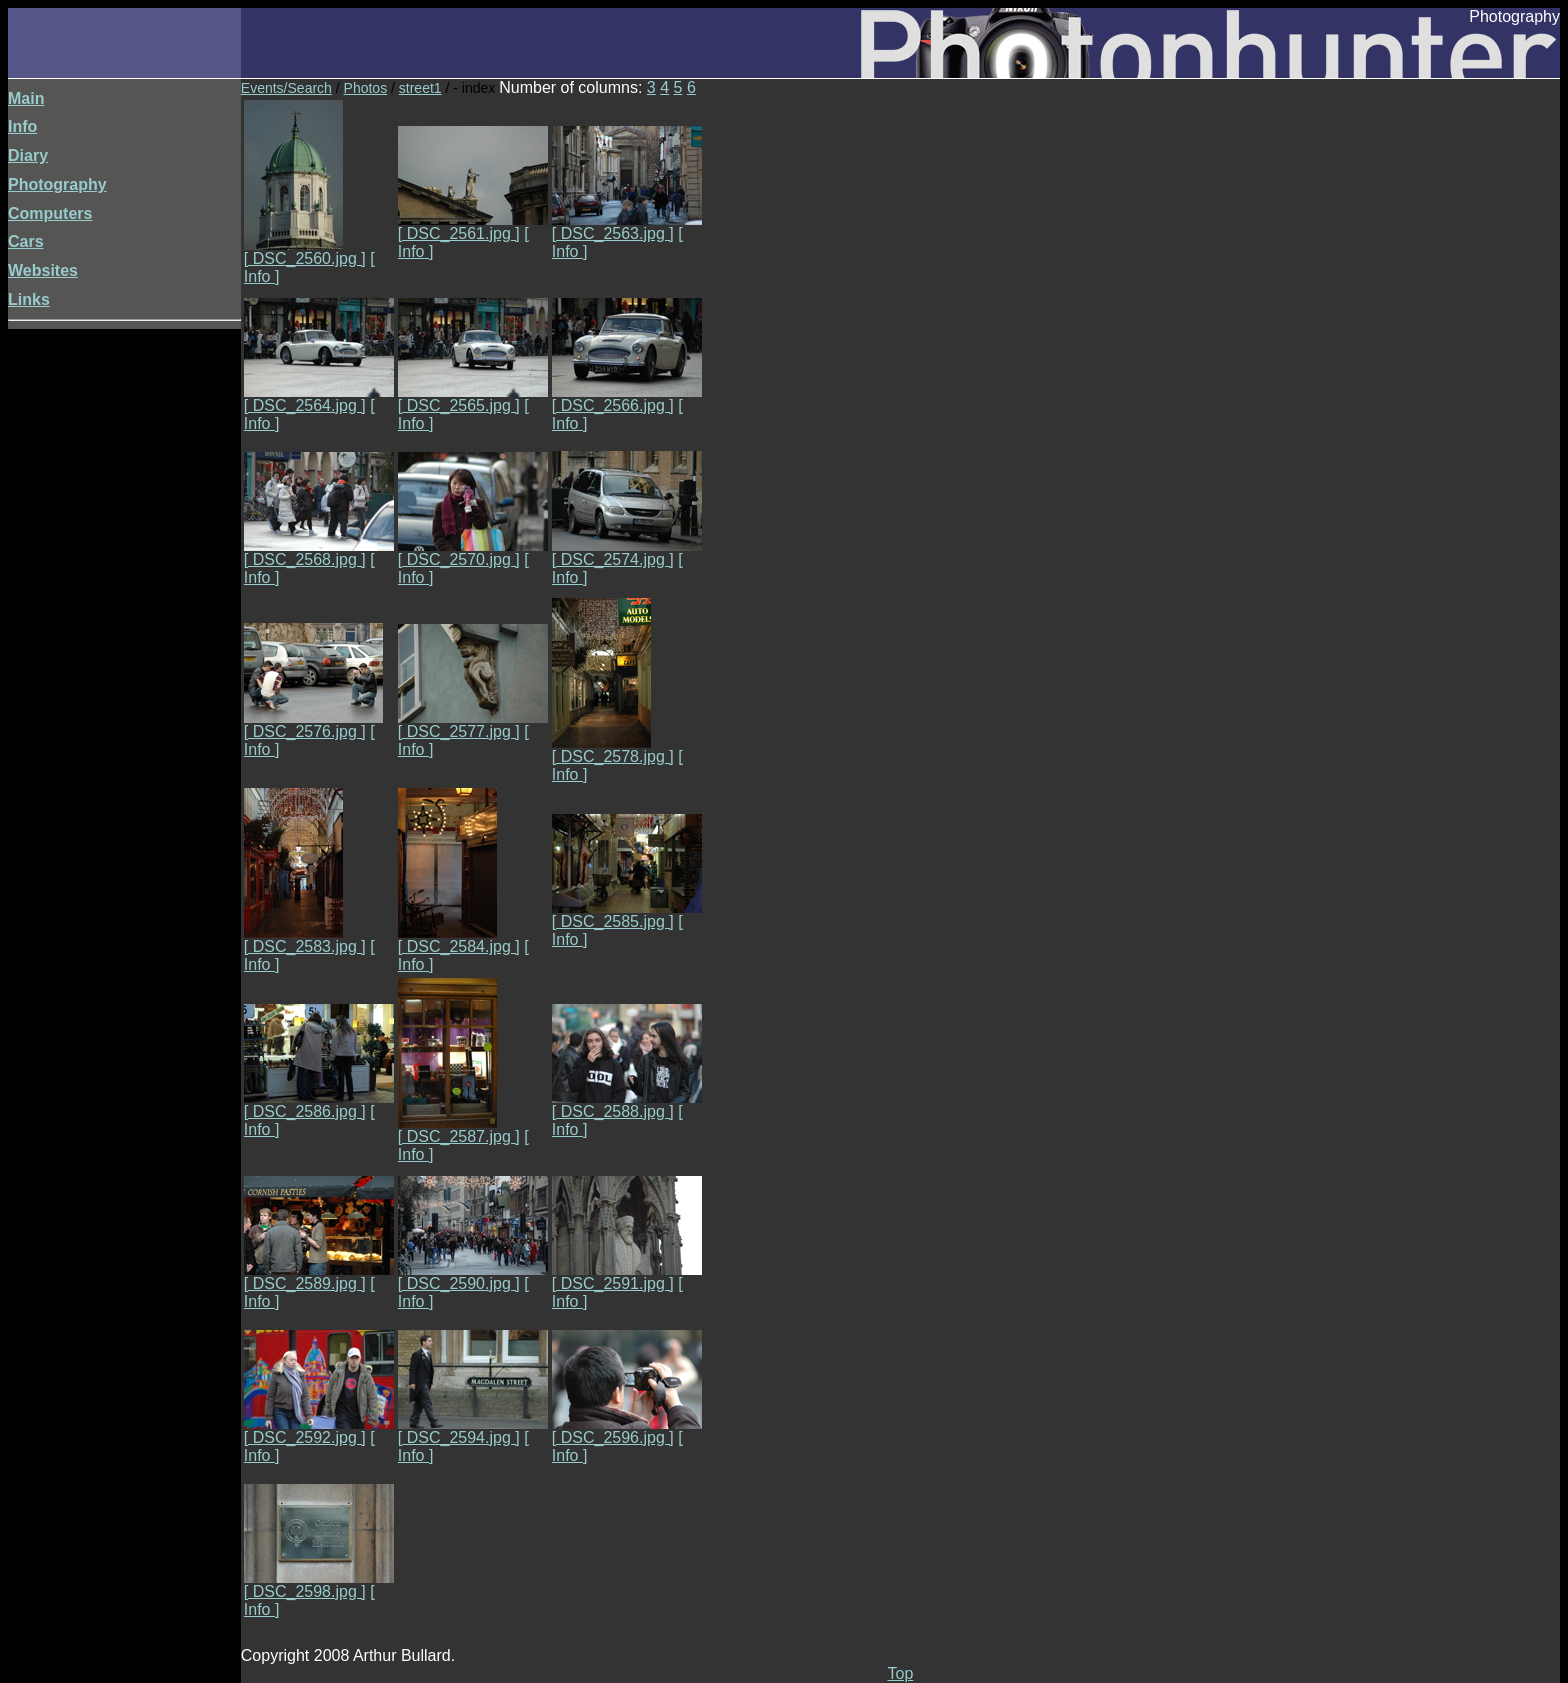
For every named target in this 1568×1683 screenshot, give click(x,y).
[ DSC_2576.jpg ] (313, 724)
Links (29, 299)
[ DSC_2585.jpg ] (627, 914)
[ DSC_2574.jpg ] (627, 552)
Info (22, 126)
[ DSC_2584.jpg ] (459, 939)
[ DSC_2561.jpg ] (473, 226)
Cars (26, 241)
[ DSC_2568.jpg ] (319, 552)
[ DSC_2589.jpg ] (319, 1276)
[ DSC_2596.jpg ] (627, 1430)
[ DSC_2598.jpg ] (319, 1584)
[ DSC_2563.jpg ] (627, 226)
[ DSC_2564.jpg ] (319, 398)
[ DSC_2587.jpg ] (459, 1129)
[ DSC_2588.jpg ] (627, 1104)
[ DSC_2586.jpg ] (319, 1104)
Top (901, 1673)
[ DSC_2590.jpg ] (473, 1276)
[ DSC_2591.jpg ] (627, 1276)
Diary (28, 155)
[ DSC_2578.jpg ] (613, 749)
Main (26, 98)
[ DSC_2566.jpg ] (627, 398)
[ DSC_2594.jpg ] (473, 1430)
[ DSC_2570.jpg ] (473, 552)
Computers (50, 213)
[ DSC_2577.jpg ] (473, 724)
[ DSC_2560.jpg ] (305, 251)
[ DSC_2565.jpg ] (473, 398)
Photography (57, 184)
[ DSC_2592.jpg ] (319, 1430)
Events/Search (286, 88)
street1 (420, 88)
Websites (43, 270)
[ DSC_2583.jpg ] (305, 939)
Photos (366, 88)
